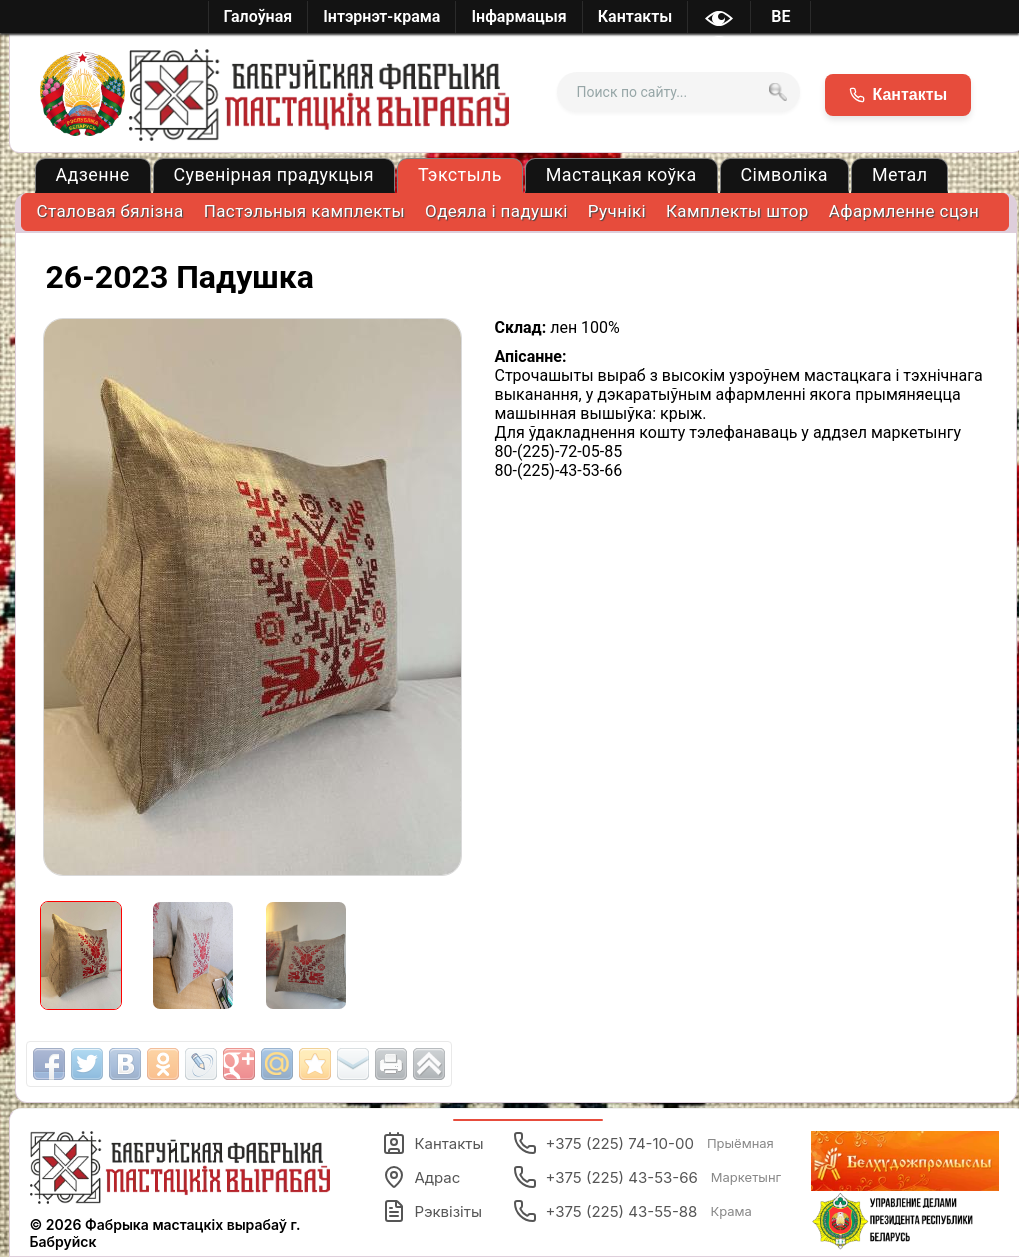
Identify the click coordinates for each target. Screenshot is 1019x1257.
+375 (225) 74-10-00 (643, 1143)
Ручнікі (617, 211)
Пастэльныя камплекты (304, 211)
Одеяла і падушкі (496, 211)
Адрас (421, 1177)
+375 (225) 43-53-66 (647, 1177)
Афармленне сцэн (904, 211)
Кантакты (432, 1143)
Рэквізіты (432, 1211)
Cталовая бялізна (110, 211)
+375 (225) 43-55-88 (632, 1211)
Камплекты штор (737, 211)
